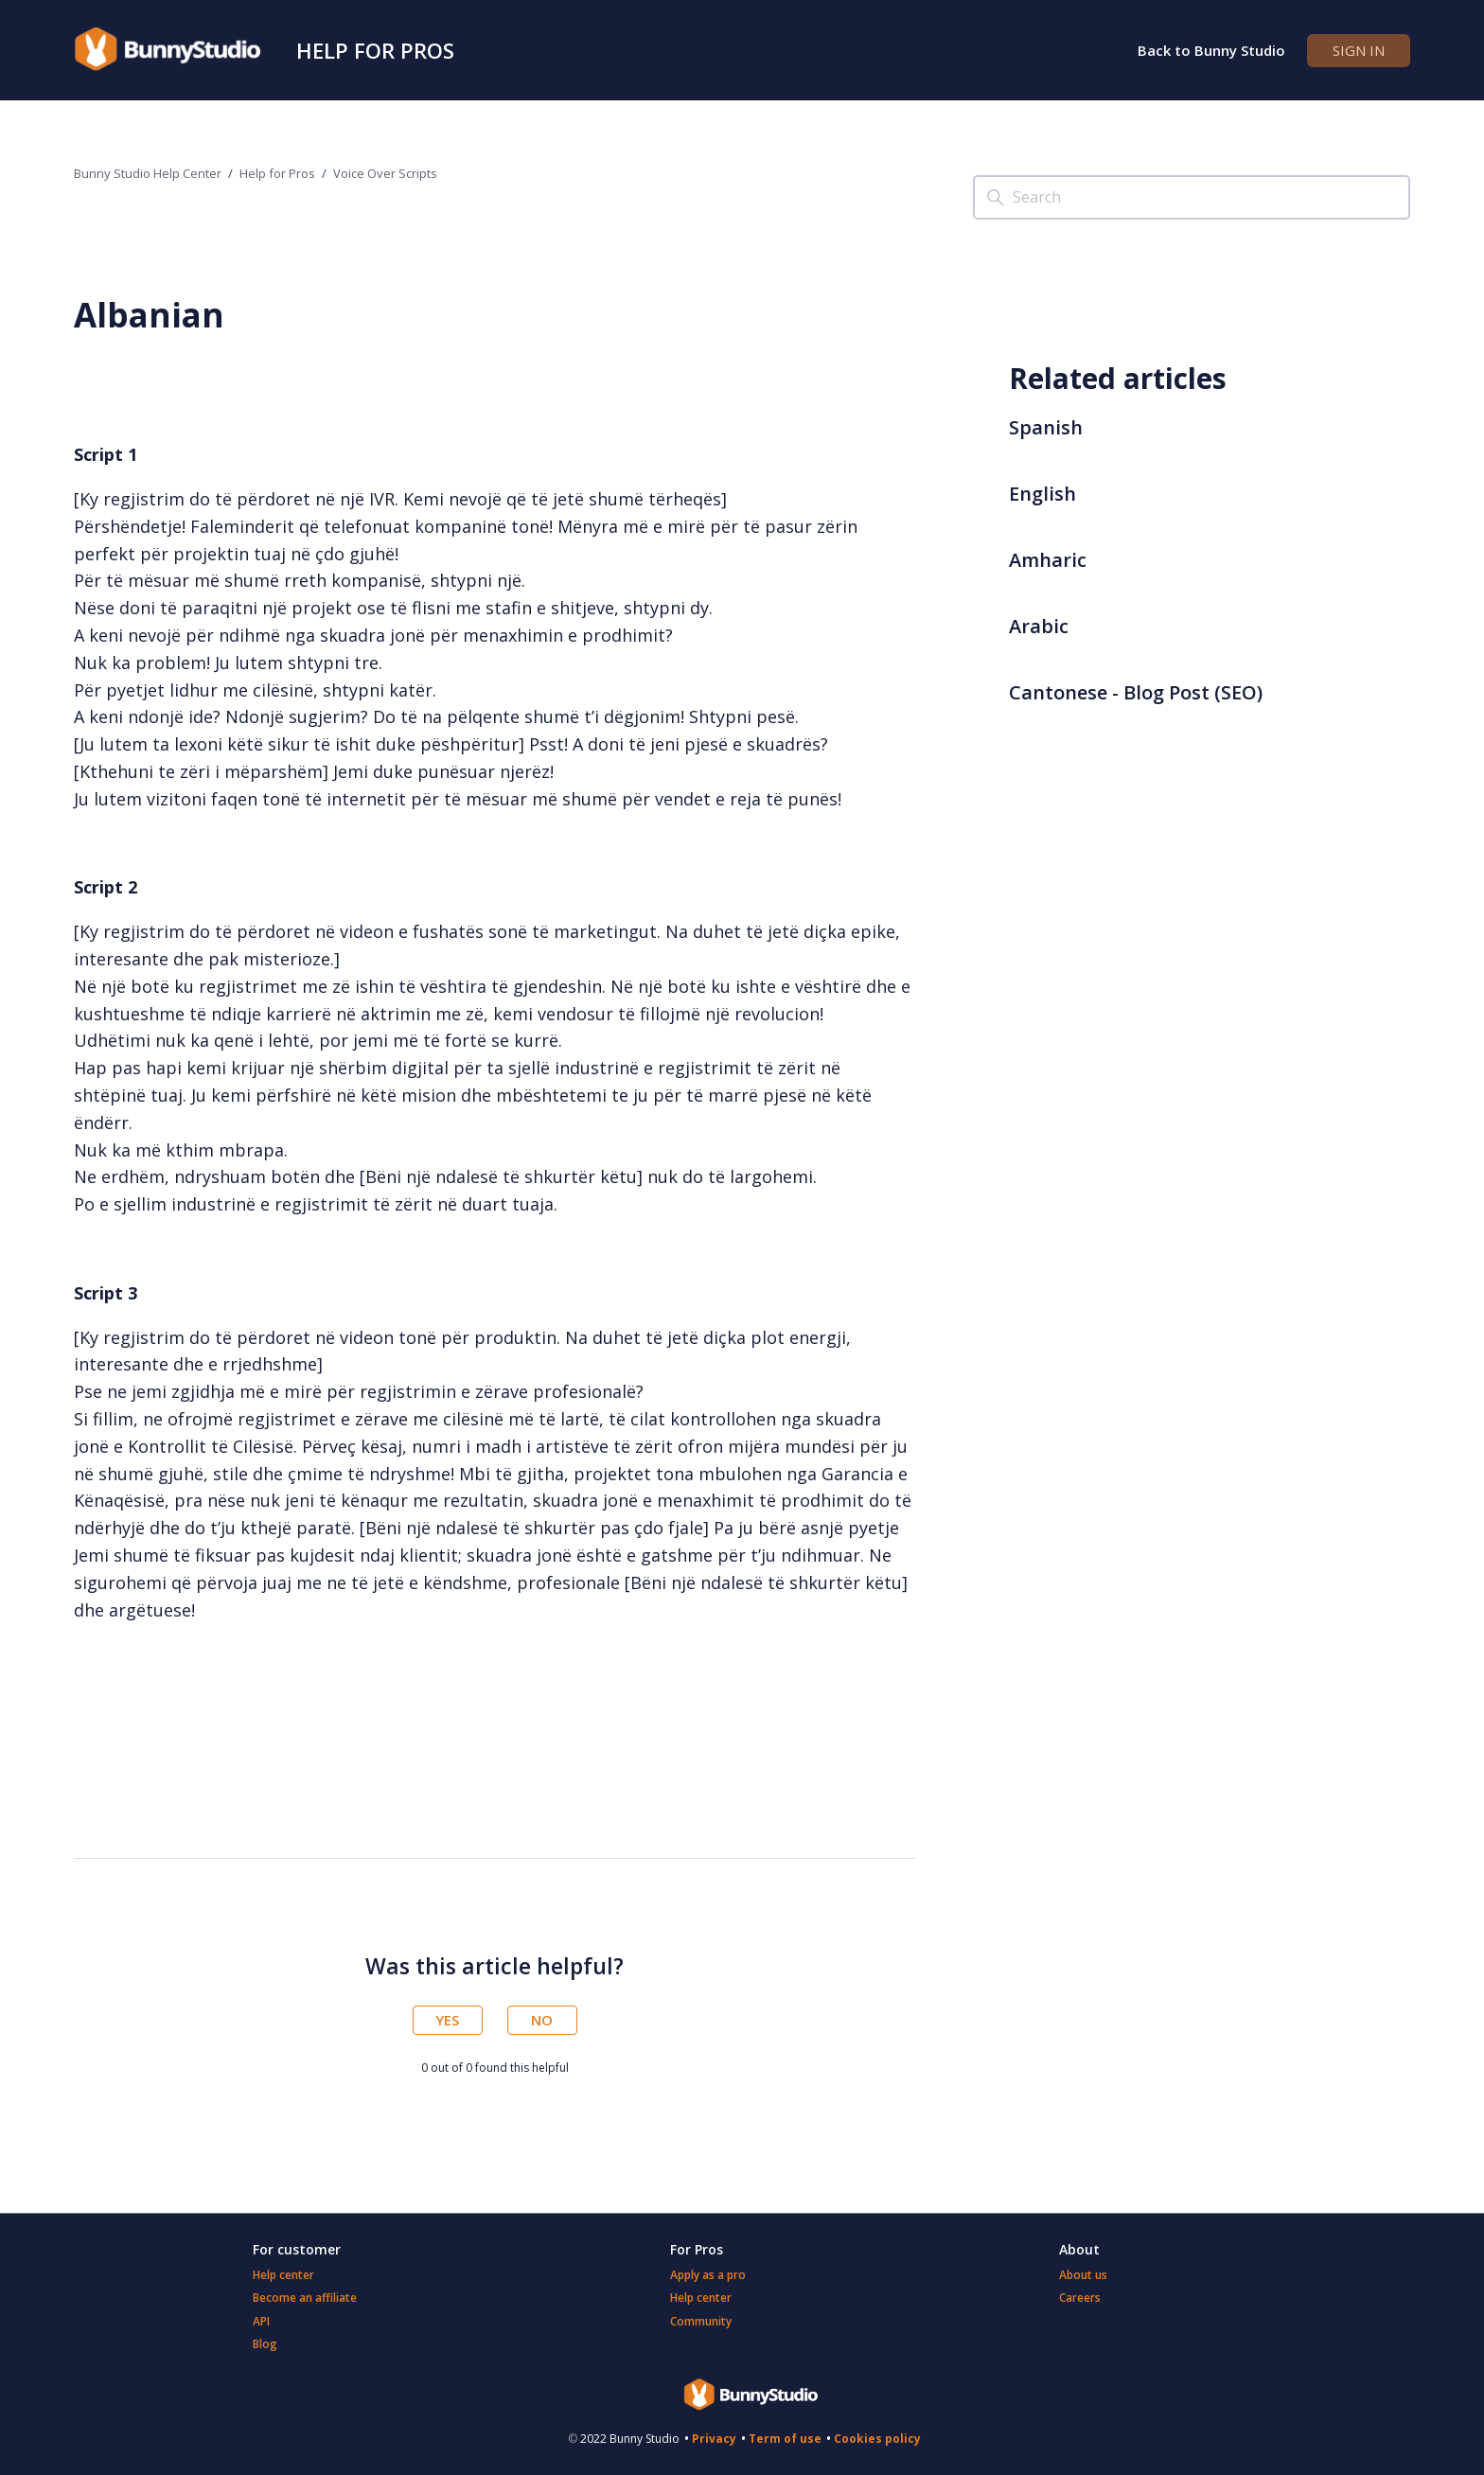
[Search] (1191, 197)
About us (1083, 2275)
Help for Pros (375, 50)
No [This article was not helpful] (542, 2019)
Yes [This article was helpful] (447, 2019)
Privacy (714, 2439)
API (261, 2321)
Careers (1080, 2297)
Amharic (1047, 560)
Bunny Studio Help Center (147, 173)
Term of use (785, 2439)
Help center (283, 2275)
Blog (265, 2344)
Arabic (1039, 626)
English (1042, 493)
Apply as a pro (708, 2275)
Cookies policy (877, 2439)
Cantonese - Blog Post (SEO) (1136, 692)
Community (701, 2321)
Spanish (1046, 427)
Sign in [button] (1359, 50)
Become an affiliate (305, 2297)
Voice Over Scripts (385, 173)
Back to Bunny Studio (1211, 50)
